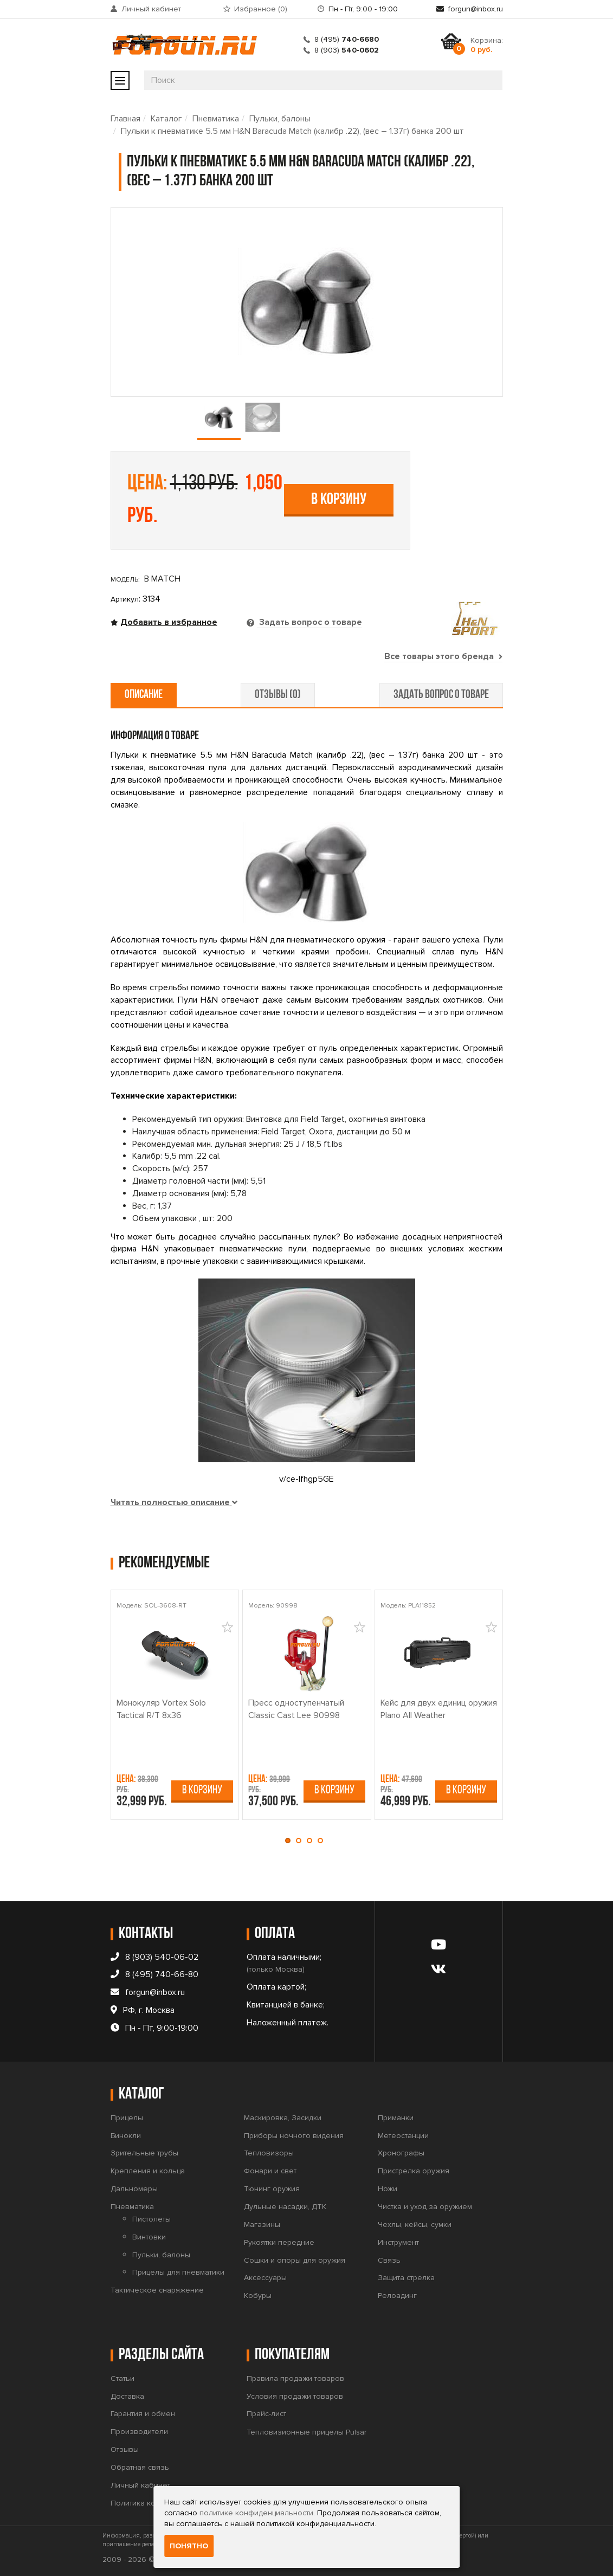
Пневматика (215, 118)
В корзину (338, 500)
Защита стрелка (406, 2277)
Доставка (127, 2396)
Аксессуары (265, 2277)
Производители (139, 2431)
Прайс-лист (266, 2413)
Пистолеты (151, 2219)
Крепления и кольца (148, 2170)
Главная (125, 118)
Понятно (189, 2546)
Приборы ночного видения (294, 2135)
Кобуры (258, 2295)
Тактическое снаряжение (157, 2290)
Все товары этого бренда (443, 656)
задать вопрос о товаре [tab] (441, 695)
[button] (290, 1840)
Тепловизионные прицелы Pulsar (306, 2432)
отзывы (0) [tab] (278, 695)
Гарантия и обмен (143, 2413)
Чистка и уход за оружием (425, 2206)
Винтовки (149, 2237)
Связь (389, 2260)
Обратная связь (140, 2467)
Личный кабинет (151, 9)
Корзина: (486, 45)
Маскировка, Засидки (282, 2117)
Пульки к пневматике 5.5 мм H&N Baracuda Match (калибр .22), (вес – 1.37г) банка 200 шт (292, 131)
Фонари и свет (270, 2170)
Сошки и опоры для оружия (294, 2260)
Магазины (262, 2224)
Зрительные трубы (144, 2153)
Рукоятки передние (279, 2242)
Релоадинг (397, 2295)
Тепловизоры (269, 2153)
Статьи (122, 2378)
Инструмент (398, 2242)
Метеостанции (403, 2135)
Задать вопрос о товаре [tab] (309, 622)
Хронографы (401, 2153)
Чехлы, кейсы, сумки (414, 2224)
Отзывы (125, 2449)
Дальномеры (134, 2188)
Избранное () (260, 9)
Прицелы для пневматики (178, 2272)
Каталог (166, 118)
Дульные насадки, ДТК (285, 2206)
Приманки (396, 2117)
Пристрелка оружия (413, 2170)
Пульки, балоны (280, 118)
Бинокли (126, 2135)
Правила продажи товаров (295, 2378)
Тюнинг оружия (272, 2188)
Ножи (387, 2188)
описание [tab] (144, 695)
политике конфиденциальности (256, 2512)
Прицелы (127, 2117)
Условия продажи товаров (295, 2396)
